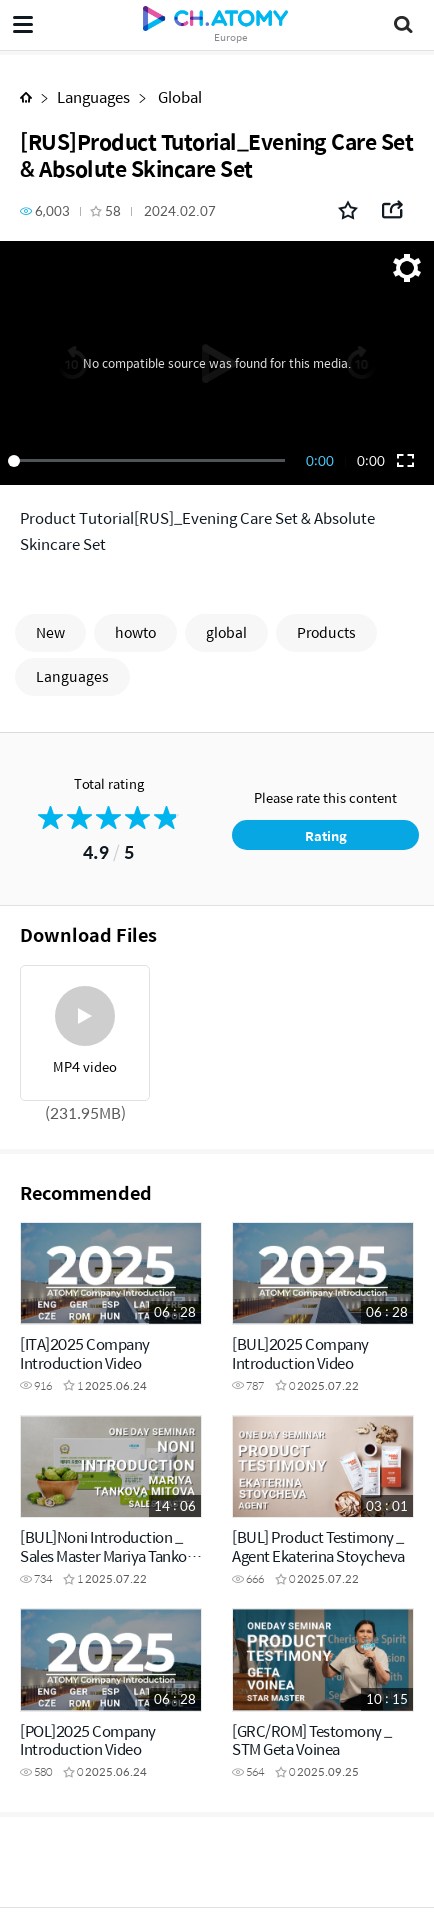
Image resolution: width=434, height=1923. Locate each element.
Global (178, 96)
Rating (326, 835)
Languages (93, 96)
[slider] (150, 461)
